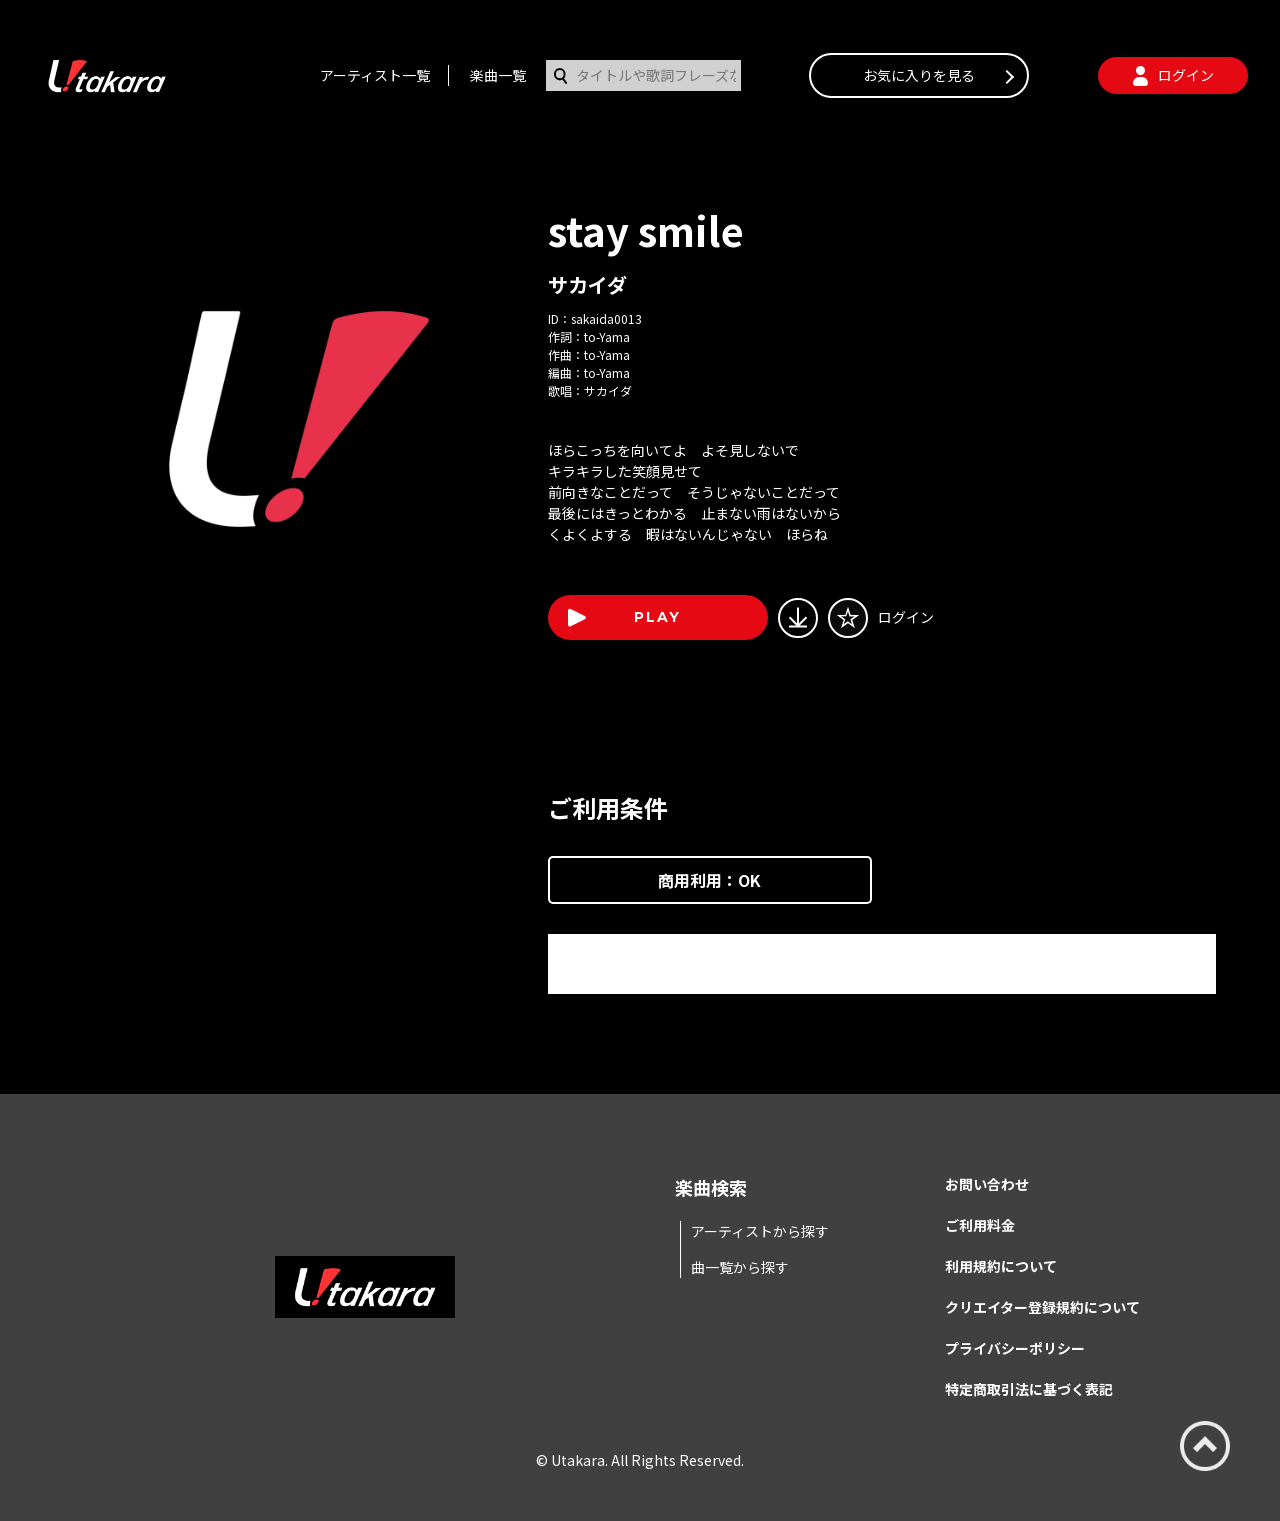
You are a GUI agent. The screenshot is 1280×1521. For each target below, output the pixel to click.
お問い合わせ (987, 1184)
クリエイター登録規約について (1042, 1307)
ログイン (906, 617)
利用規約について (1001, 1266)
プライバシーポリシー (1015, 1348)
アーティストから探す (760, 1231)
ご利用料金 (980, 1225)
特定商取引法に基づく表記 (1029, 1389)
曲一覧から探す (740, 1267)
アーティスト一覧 (375, 75)
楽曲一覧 (498, 75)
